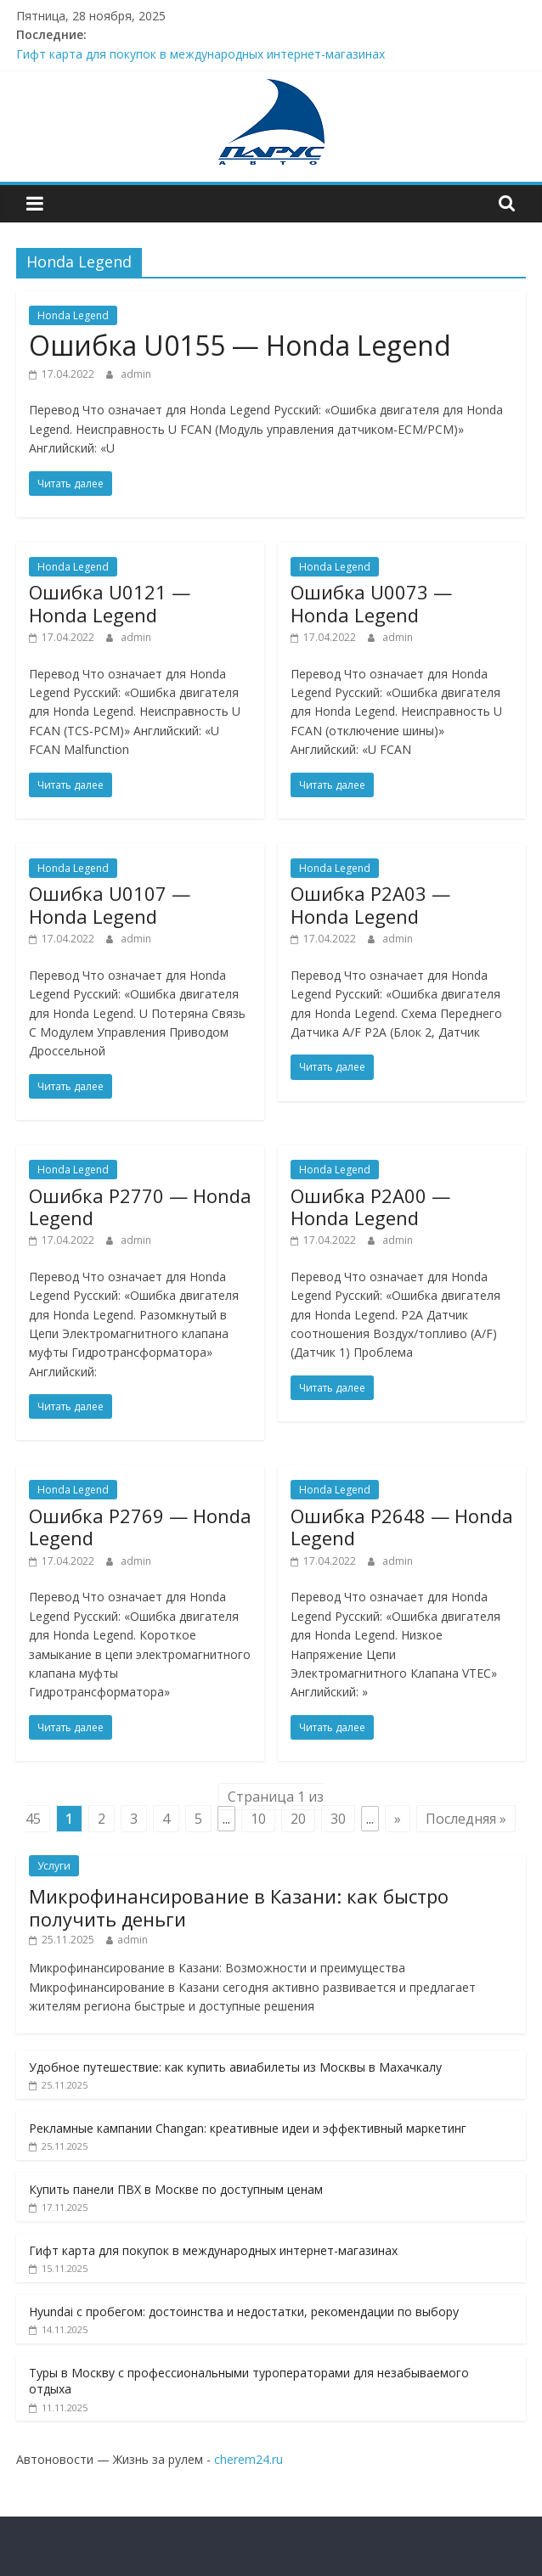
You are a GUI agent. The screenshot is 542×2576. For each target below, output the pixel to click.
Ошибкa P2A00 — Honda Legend (370, 1206)
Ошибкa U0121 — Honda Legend (109, 603)
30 (338, 1818)
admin (136, 374)
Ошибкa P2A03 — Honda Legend (370, 904)
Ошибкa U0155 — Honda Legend (240, 345)
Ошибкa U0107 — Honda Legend (109, 904)
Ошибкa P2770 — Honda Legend (140, 1206)
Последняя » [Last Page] (466, 1818)
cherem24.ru (248, 2459)
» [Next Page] (397, 1818)
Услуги (54, 1866)
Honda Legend (73, 315)
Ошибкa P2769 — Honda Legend (140, 1526)
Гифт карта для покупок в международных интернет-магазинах (200, 54)
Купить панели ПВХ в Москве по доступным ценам (176, 2189)
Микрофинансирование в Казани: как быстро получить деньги (239, 1907)
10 (258, 1818)
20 (298, 1818)
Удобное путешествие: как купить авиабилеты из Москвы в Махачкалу (235, 2067)
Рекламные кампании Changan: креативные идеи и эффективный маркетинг (247, 2128)
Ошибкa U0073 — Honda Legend (371, 603)
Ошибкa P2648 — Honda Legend (402, 1526)
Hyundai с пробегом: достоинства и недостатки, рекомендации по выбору (244, 2311)
